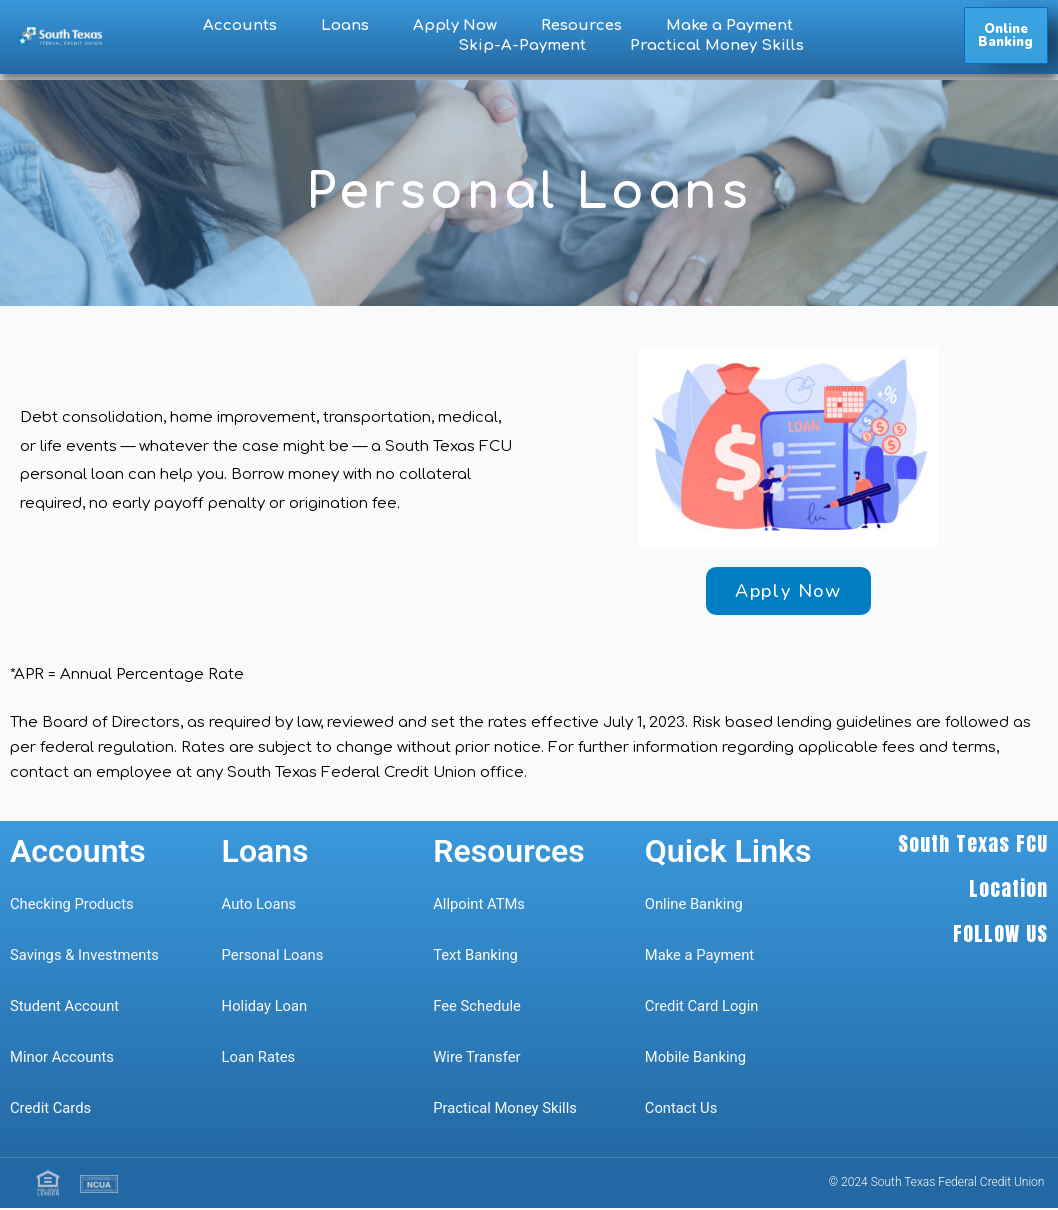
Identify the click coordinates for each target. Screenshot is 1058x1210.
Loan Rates (259, 1059)
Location (1008, 889)
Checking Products (73, 906)
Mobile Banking (696, 1059)
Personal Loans (273, 957)
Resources (581, 25)
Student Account (65, 1008)
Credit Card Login (702, 1008)
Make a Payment (729, 25)
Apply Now (455, 25)
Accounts (240, 25)
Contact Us (683, 1110)
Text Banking (476, 957)
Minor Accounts (63, 1059)
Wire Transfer (477, 1059)
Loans (345, 25)
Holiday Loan (265, 1008)
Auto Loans (260, 906)
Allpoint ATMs (479, 906)
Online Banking (695, 906)
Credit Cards (51, 1110)
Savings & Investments (85, 957)
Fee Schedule (477, 1008)
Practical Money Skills (717, 45)
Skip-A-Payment (522, 45)
